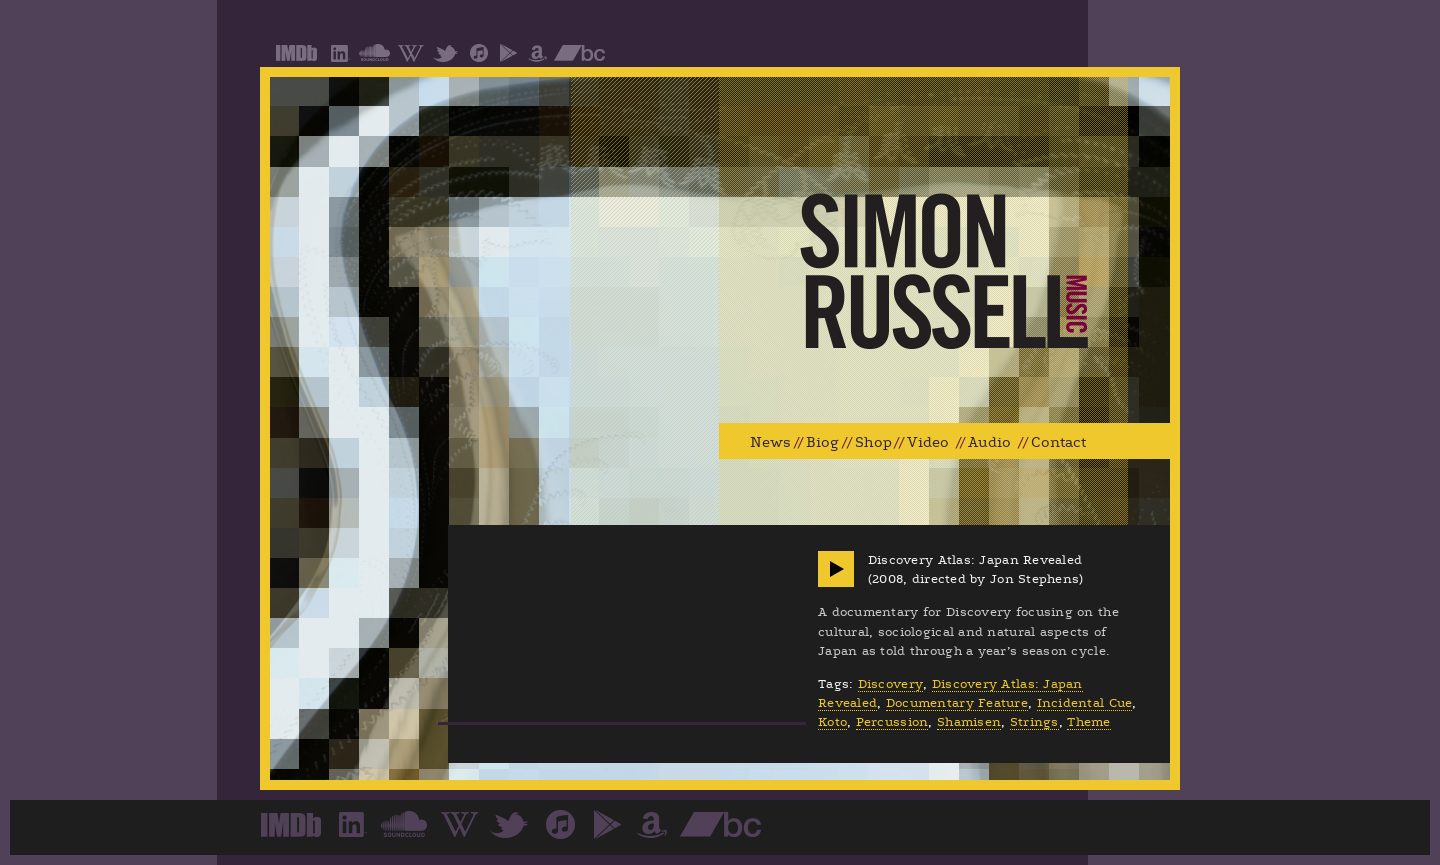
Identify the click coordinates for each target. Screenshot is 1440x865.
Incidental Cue (1085, 703)
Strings (1034, 722)
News (770, 442)
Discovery (890, 684)
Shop (873, 442)
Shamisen (969, 722)
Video (928, 442)
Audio (989, 442)
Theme (1088, 722)
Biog (822, 442)
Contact (1058, 442)
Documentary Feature (957, 703)
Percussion (892, 722)
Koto (832, 722)
